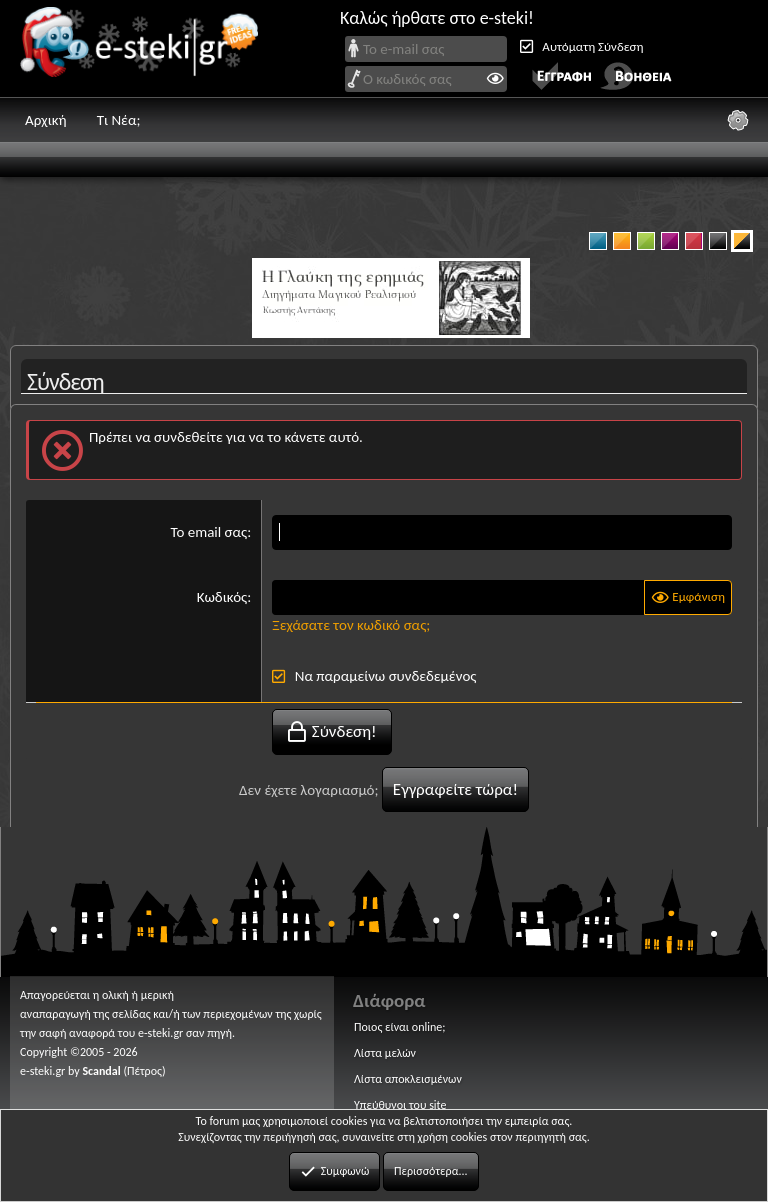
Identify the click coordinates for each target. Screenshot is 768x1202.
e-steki (145, 48)
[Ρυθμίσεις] (738, 120)
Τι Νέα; (119, 120)
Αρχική (46, 120)
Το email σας (208, 532)
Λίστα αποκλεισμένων (408, 1079)
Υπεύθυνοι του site (400, 1105)
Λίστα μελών (385, 1053)
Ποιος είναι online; (399, 1027)
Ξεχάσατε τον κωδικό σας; (351, 625)
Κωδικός (222, 597)
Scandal (101, 1070)
